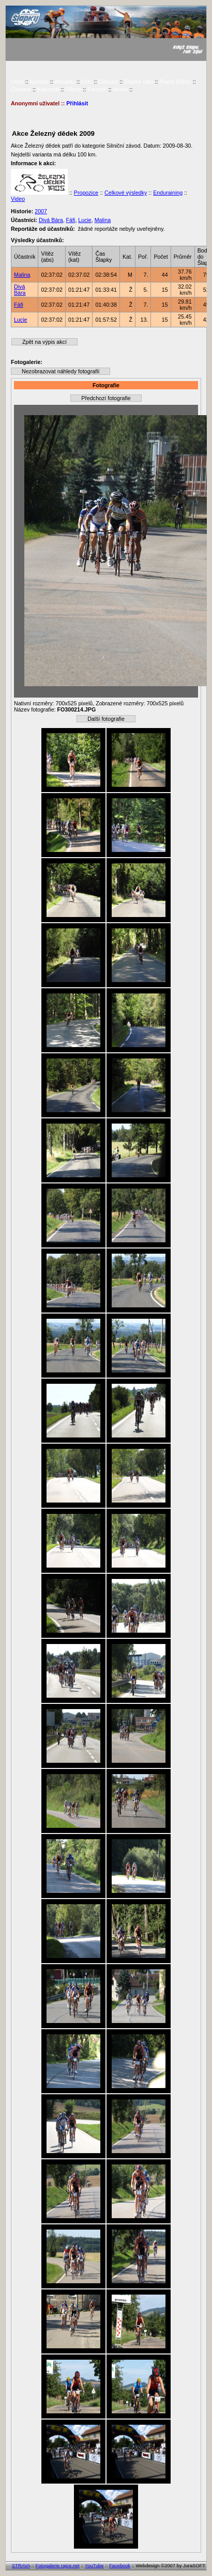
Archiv (120, 89)
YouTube (94, 2565)
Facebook (119, 2565)
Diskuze (108, 81)
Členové (21, 89)
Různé (73, 89)
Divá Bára (51, 220)
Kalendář (48, 89)
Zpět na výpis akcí (44, 342)
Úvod (17, 81)
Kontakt (39, 81)
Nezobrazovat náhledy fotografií (60, 371)
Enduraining (168, 192)
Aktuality (64, 81)
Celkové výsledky (125, 192)
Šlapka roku (138, 81)
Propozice (86, 192)
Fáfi (70, 220)
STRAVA (21, 2565)
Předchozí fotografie (105, 398)
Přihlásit (77, 103)
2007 (41, 211)
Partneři (97, 89)
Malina (103, 220)
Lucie (84, 220)
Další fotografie (106, 719)
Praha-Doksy (175, 81)
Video (18, 199)
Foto (86, 81)
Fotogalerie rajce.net (58, 2565)
